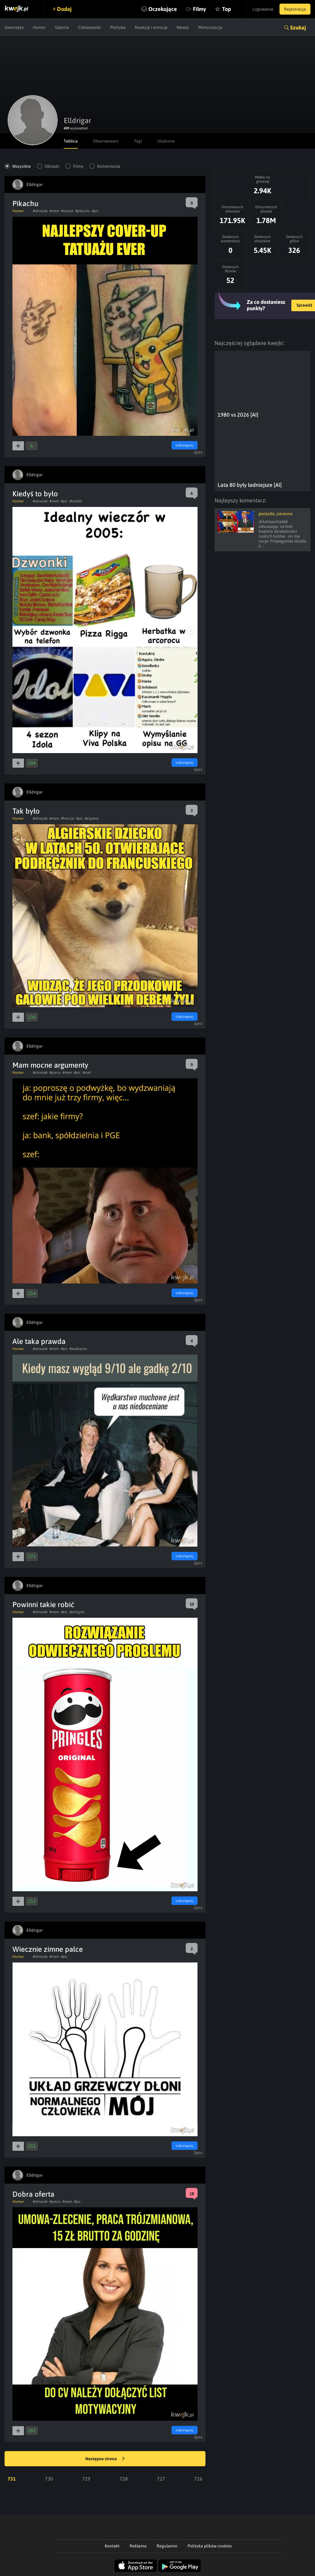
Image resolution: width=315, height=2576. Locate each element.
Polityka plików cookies (210, 2545)
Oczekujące (162, 9)
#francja (67, 818)
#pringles (76, 1612)
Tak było (26, 811)
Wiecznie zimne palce (47, 1949)
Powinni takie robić (43, 1604)
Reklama (138, 2545)
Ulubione (166, 141)
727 (161, 2478)
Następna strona (105, 2459)
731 (12, 2478)
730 (49, 2478)
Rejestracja (295, 9)
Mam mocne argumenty (50, 1065)
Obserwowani (106, 141)
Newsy (183, 27)
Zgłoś (198, 452)
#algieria (92, 818)
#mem (54, 211)
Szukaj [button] (298, 27)
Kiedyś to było (35, 494)
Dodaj (64, 9)
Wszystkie (21, 166)
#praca (55, 1072)
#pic (95, 211)
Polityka (118, 27)
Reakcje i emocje (151, 27)
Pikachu (25, 203)
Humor (39, 27)
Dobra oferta (33, 2194)
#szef (87, 1072)
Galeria (62, 27)
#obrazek (40, 211)
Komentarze (108, 166)
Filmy (199, 9)
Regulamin (167, 2545)
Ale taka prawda (39, 1341)
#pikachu (82, 211)
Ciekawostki (89, 27)
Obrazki (52, 166)
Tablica (71, 141)
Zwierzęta (14, 27)
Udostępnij (184, 445)
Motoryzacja (210, 27)
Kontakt (112, 2545)
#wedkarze (78, 1349)
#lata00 (75, 501)
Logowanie (262, 9)
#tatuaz (67, 211)
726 (198, 2478)
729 (86, 2478)
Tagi (138, 141)
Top (226, 9)
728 (124, 2478)
